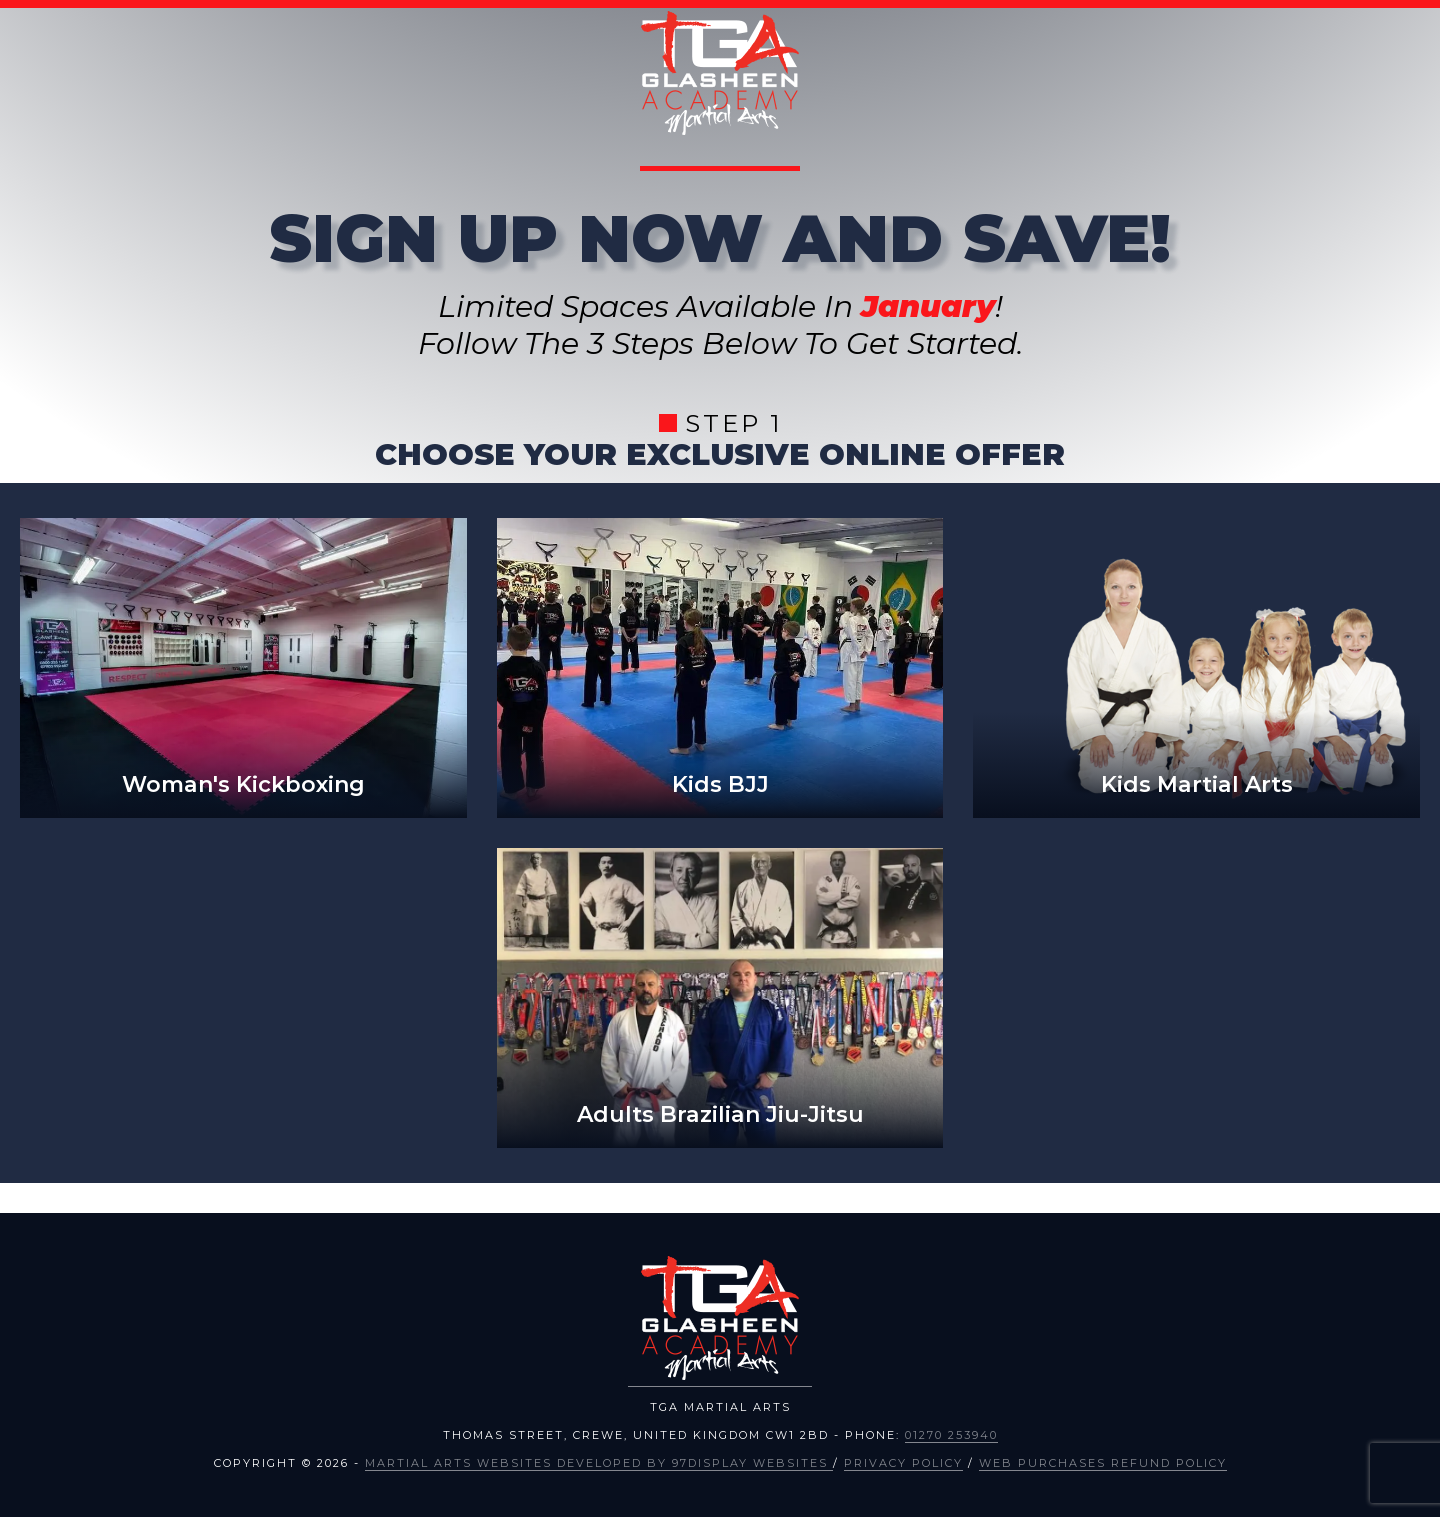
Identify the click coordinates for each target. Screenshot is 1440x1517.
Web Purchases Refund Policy (1103, 1463)
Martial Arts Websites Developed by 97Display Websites (599, 1463)
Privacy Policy (903, 1463)
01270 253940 (951, 1435)
